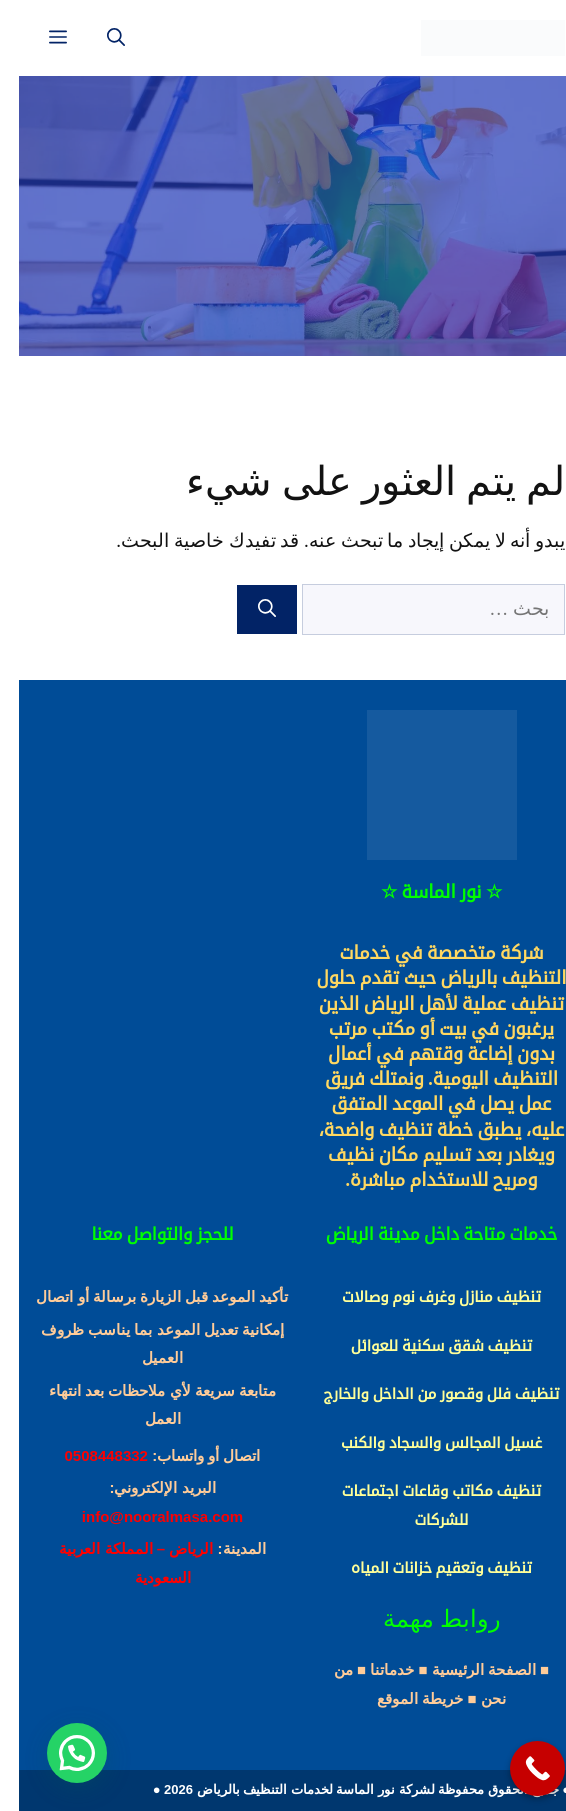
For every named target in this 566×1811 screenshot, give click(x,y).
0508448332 (87, 1455)
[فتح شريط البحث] (97, 38)
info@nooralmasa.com (143, 1516)
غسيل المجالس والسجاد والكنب (422, 1443)
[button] (58, 1753)
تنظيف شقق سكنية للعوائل (422, 1346)
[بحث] (248, 609)
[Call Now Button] (518, 1768)
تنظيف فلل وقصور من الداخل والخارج (423, 1394)
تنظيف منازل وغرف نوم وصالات (422, 1297)
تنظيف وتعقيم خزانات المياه (422, 1568)
